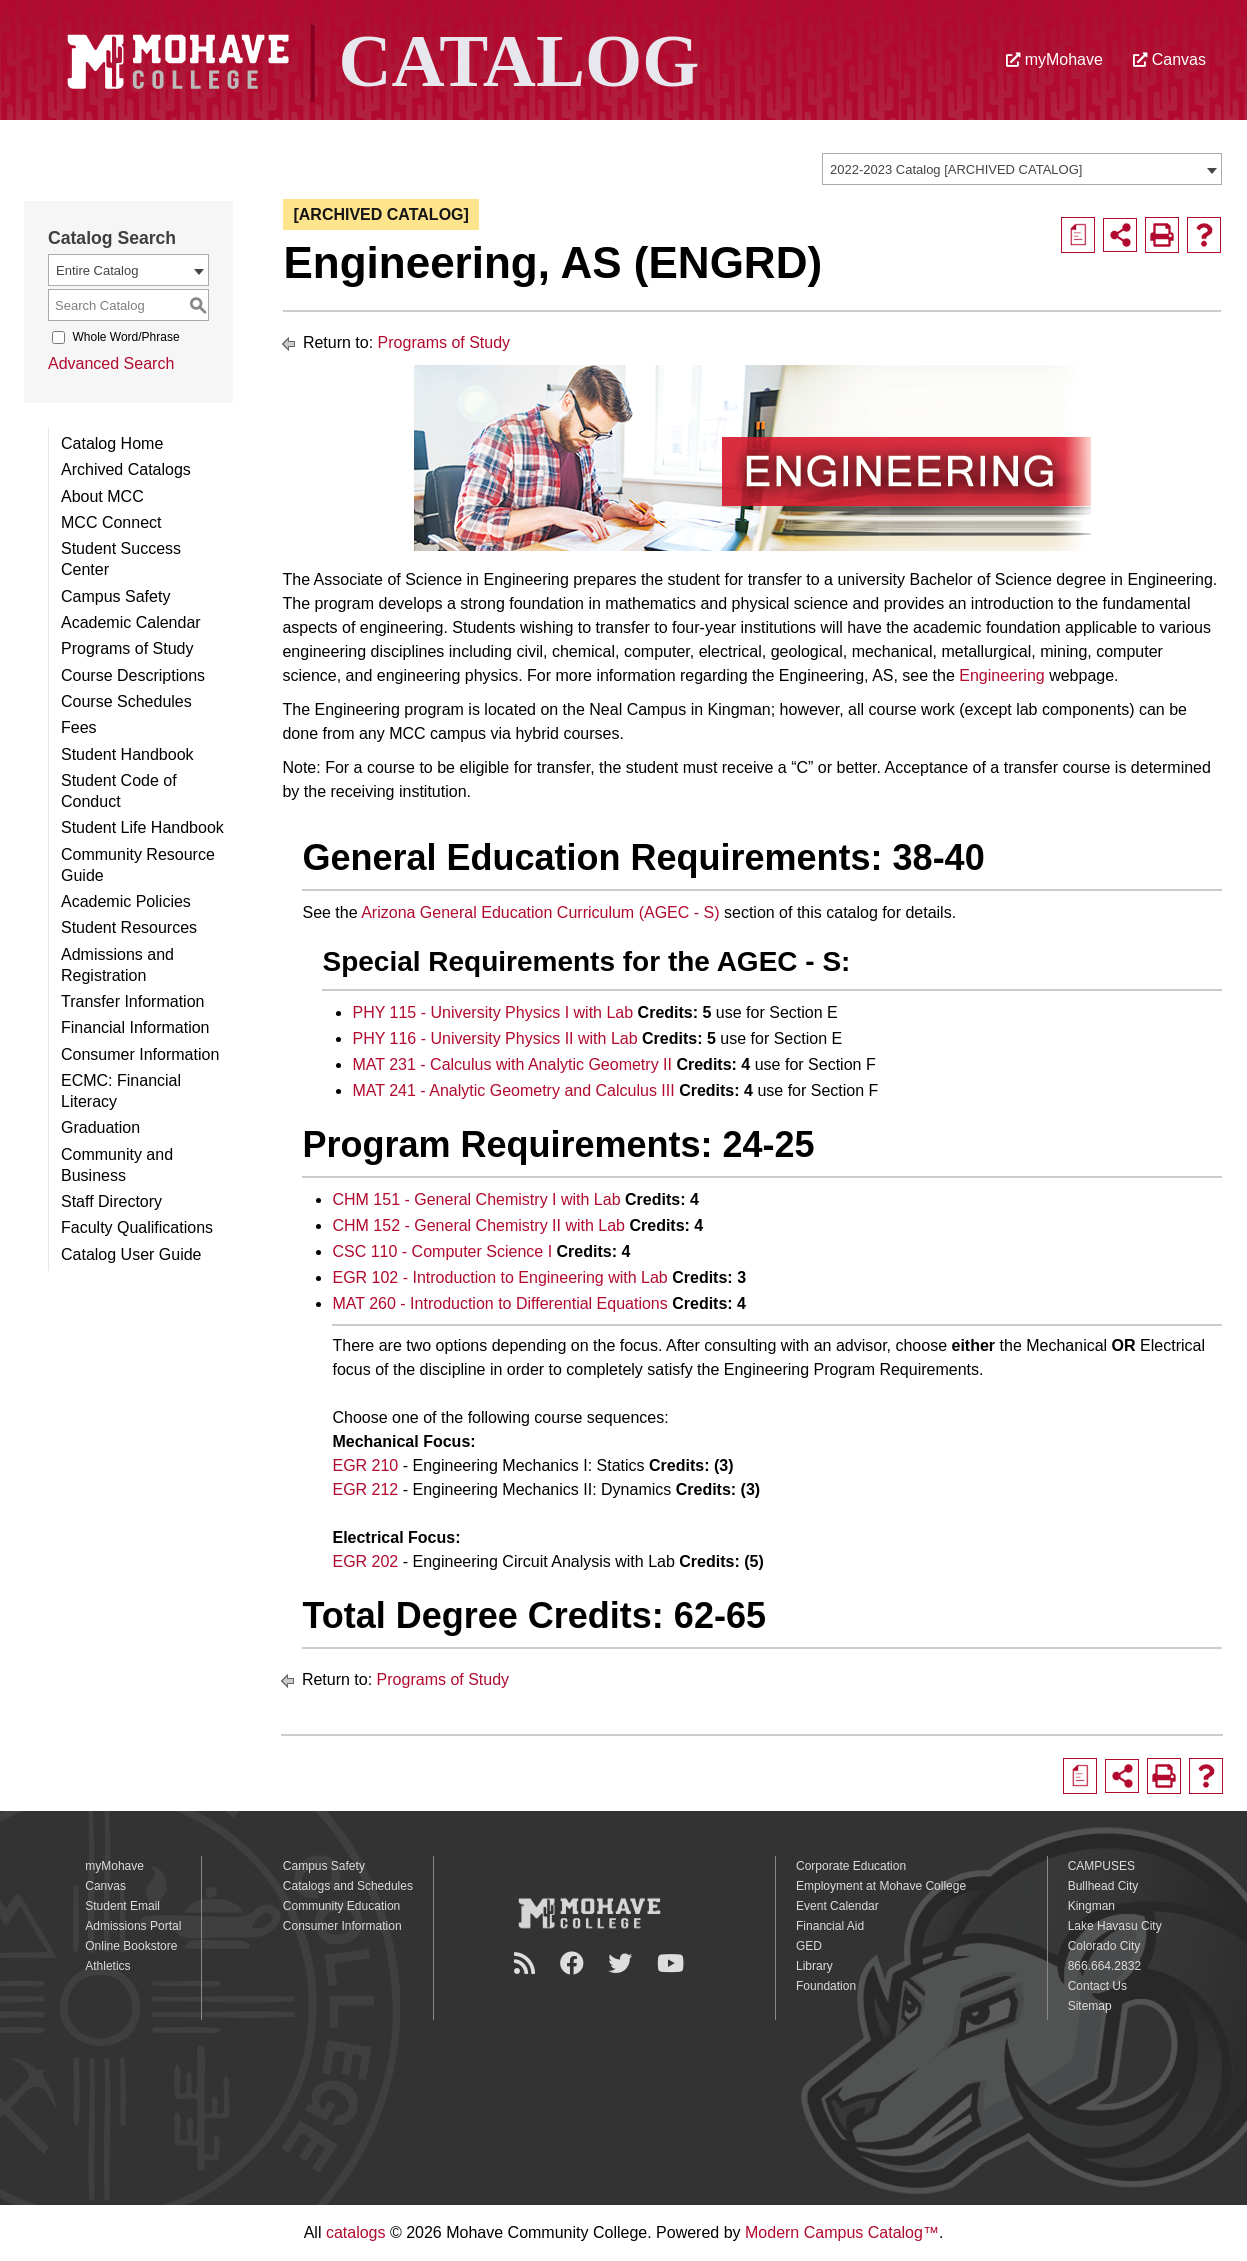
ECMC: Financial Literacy (121, 1091)
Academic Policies (126, 901)
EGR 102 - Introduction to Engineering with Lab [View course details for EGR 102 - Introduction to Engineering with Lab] (499, 1277)
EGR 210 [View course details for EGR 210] (365, 1465)
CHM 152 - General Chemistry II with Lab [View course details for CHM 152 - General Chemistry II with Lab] (478, 1225)
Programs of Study (127, 648)
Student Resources (129, 927)
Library (814, 1966)
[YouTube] (673, 1963)
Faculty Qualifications (137, 1227)
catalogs (356, 2232)
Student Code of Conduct (119, 791)
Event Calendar (837, 1906)
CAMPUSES (1101, 1866)
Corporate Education (851, 1866)
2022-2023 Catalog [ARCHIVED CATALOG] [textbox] (956, 169)
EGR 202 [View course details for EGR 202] (365, 1561)
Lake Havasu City (1115, 1926)
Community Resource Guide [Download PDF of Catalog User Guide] (138, 865)
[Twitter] (623, 1963)
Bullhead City (1103, 1886)
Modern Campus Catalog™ (842, 2232)
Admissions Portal (133, 1926)
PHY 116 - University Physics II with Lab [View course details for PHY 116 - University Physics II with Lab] (494, 1038)
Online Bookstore (131, 1946)
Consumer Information (140, 1054)
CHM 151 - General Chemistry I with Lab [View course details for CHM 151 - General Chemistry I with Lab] (476, 1199)
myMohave (1054, 59)
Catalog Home (112, 443)
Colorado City (1104, 1946)
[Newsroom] (527, 1963)
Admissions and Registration (117, 965)
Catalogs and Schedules (348, 1886)
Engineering (1001, 675)
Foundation (826, 1986)
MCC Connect (111, 522)
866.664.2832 (1104, 1966)
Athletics (107, 1966)
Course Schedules (126, 701)
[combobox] (1022, 169)
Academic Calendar (131, 622)
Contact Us (1097, 1986)
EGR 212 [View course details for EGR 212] (365, 1489)
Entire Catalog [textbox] (97, 270)
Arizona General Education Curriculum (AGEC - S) (540, 912)
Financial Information (135, 1027)
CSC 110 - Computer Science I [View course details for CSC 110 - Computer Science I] (442, 1251)
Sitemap (1090, 2006)
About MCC (102, 496)
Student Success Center (121, 559)
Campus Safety (115, 596)
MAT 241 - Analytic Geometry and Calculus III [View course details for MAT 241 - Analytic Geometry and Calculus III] (513, 1090)
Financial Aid (830, 1926)
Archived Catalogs (126, 469)
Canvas (1169, 59)
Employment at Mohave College (881, 1886)
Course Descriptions (133, 675)
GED (809, 1946)
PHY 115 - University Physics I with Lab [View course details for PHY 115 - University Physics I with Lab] (492, 1012)
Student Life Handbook (142, 827)
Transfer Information (132, 1001)
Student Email (122, 1906)
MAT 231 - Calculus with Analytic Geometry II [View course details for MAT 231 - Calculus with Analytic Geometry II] (512, 1064)
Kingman (1091, 1906)
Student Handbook (127, 754)
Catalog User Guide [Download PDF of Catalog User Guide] (131, 1254)
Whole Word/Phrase (125, 337)
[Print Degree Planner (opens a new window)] (1078, 235)
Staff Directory (111, 1201)
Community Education (341, 1906)
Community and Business (117, 1165)
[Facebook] (575, 1963)
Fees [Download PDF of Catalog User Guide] (79, 727)
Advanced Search (111, 363)
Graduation (100, 1127)
